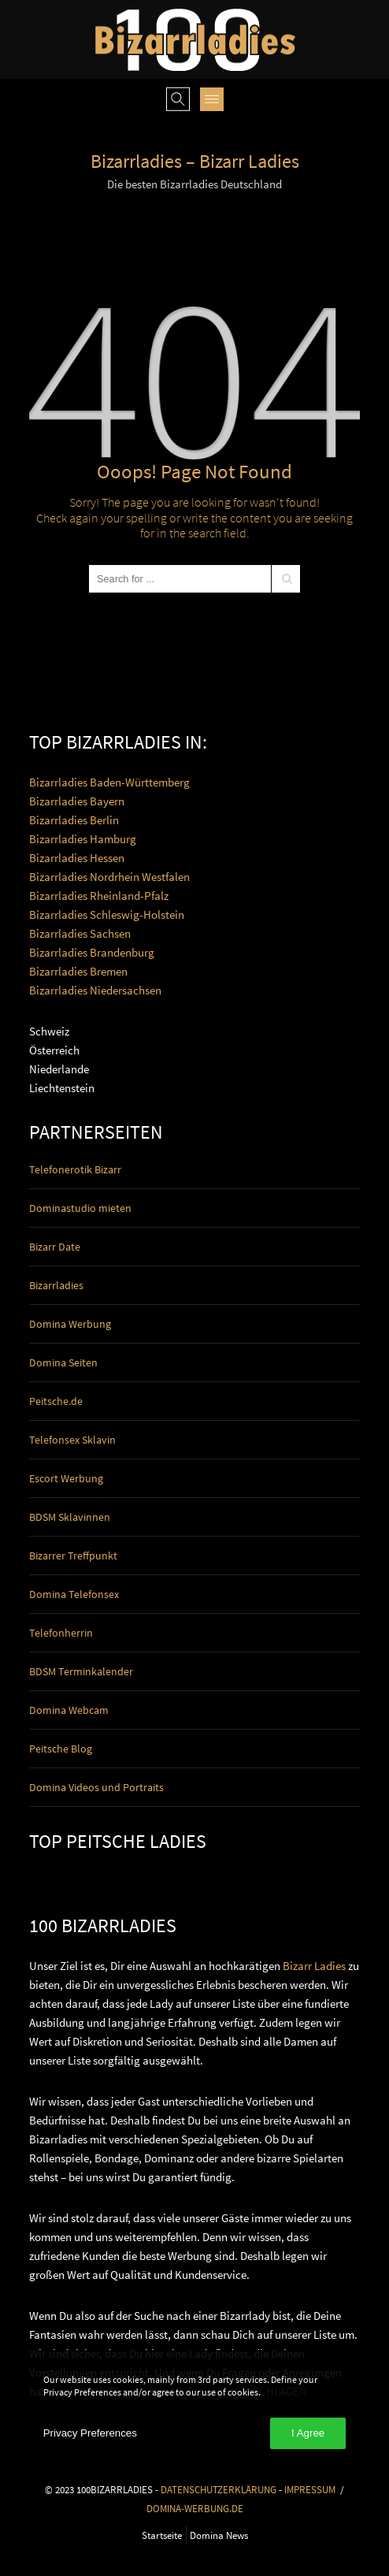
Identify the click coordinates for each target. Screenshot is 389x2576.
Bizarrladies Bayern (76, 801)
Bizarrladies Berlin (74, 819)
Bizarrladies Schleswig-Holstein (106, 914)
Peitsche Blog (60, 1748)
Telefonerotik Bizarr (75, 1169)
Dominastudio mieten (80, 1208)
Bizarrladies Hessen (76, 857)
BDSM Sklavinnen (69, 1517)
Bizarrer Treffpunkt (73, 1555)
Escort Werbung (66, 1478)
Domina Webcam (69, 1710)
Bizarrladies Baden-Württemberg (109, 782)
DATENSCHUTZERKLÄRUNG (218, 2489)
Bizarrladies (56, 1285)
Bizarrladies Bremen (78, 971)
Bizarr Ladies (314, 1965)
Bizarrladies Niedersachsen (95, 990)
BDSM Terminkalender (81, 1671)
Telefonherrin (61, 1633)
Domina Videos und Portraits (96, 1787)
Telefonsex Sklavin (72, 1440)
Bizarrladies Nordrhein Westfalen (109, 876)
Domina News (219, 2535)
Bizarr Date (54, 1247)
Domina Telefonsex (74, 1594)
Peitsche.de (56, 1401)
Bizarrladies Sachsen (80, 933)
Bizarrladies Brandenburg (91, 952)
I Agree (307, 2433)
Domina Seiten (63, 1362)
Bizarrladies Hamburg (82, 838)
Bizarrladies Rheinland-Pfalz (99, 895)
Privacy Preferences (90, 2433)
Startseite (162, 2535)
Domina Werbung (70, 1324)
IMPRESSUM (309, 2489)
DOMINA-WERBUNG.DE (194, 2508)
